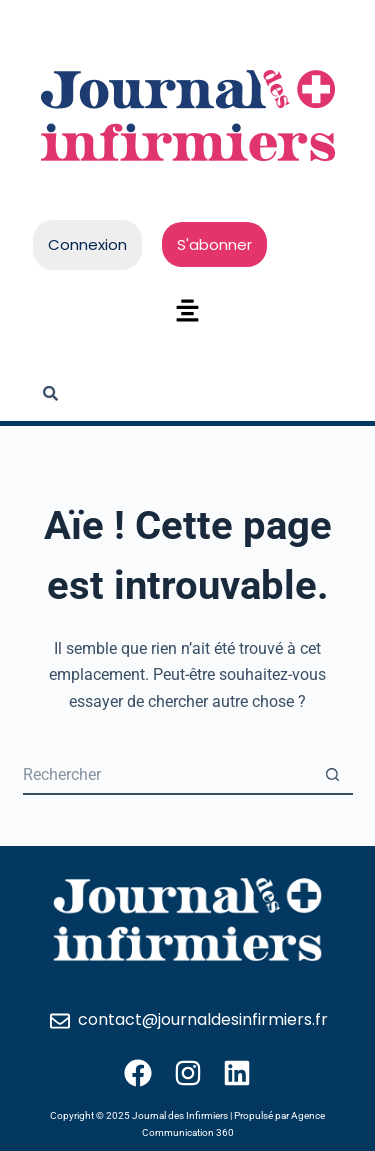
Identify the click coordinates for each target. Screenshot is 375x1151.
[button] (187, 312)
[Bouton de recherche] (333, 775)
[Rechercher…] (168, 775)
